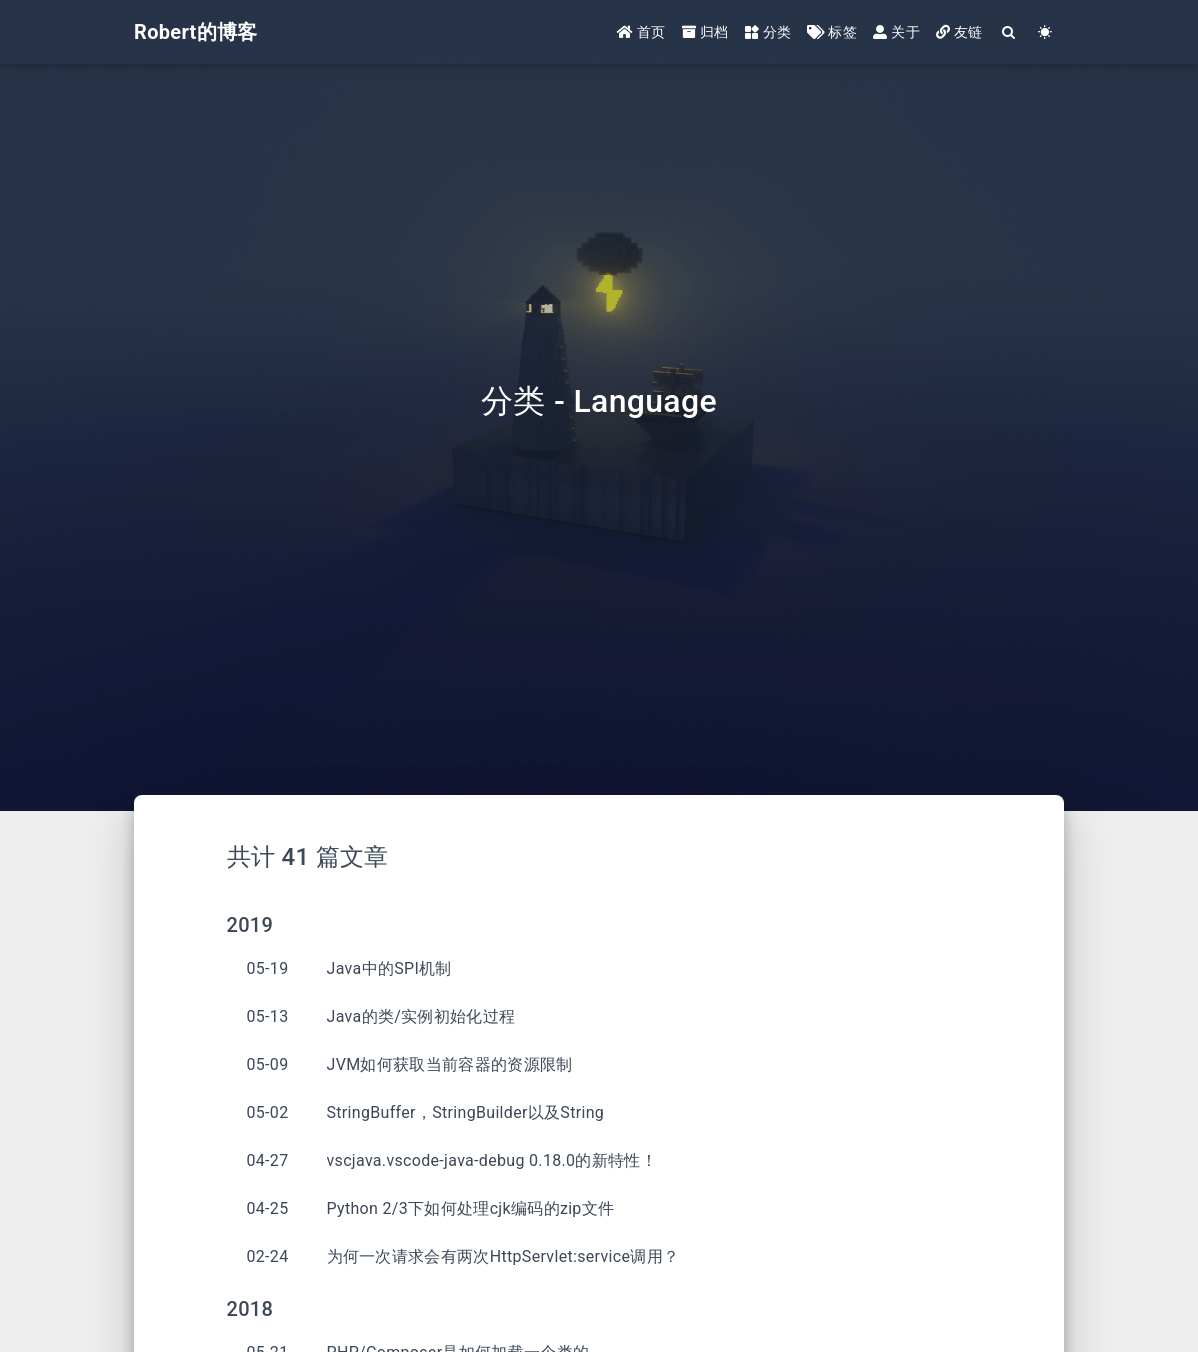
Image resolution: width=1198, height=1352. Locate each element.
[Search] (1009, 32)
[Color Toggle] (1045, 32)
